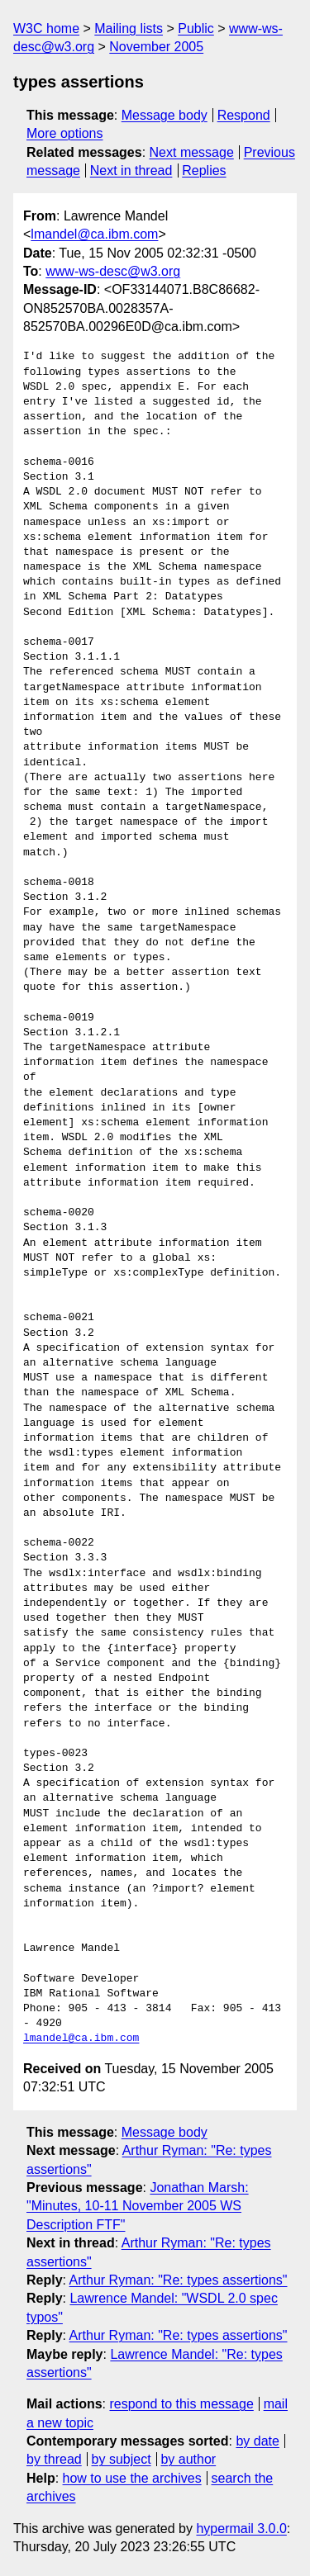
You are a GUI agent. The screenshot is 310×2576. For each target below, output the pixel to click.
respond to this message (181, 2404)
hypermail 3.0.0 (241, 2529)
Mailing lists (128, 28)
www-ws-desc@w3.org (112, 271)
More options (64, 133)
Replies (204, 170)
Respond (243, 115)
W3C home (46, 28)
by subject (121, 2459)
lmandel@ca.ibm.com (94, 234)
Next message (192, 152)
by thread (54, 2459)
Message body (164, 115)
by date (257, 2441)
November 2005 (156, 47)
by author (188, 2459)
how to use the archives (132, 2478)
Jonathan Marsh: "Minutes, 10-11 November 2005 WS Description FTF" (137, 2206)
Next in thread (131, 170)
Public (196, 28)
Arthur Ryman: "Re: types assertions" (178, 2280)
